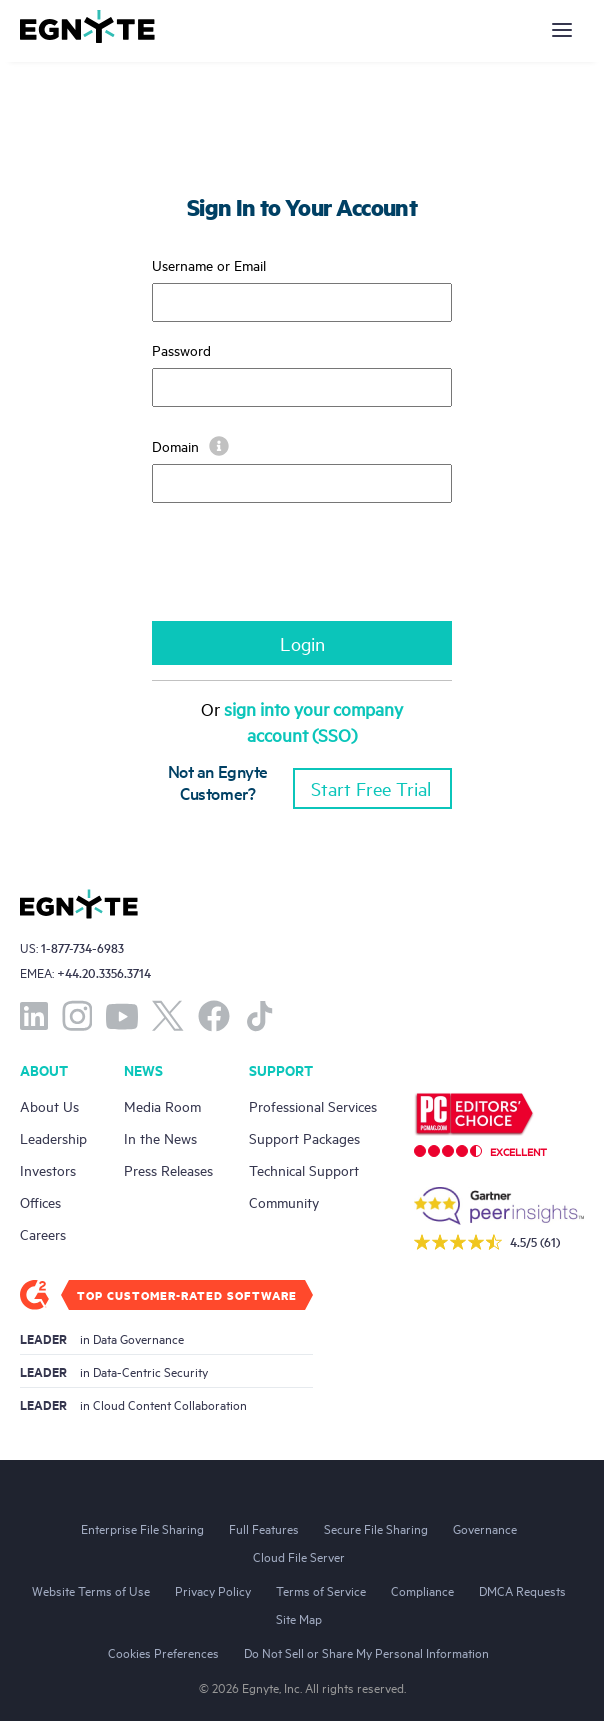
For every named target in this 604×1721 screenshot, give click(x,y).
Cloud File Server (299, 1556)
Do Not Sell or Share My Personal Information (366, 1652)
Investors (48, 1169)
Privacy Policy (213, 1590)
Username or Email (209, 264)
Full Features (264, 1528)
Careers (43, 1233)
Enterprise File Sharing (142, 1528)
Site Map (299, 1618)
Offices (40, 1201)
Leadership (53, 1137)
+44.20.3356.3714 (104, 972)
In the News (160, 1137)
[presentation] (304, 572)
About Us (49, 1105)
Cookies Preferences (163, 1652)
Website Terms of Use (91, 1590)
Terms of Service (321, 1590)
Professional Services (313, 1105)
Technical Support (304, 1169)
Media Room (162, 1105)
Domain (190, 445)
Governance (485, 1528)
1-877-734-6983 (82, 947)
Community (284, 1201)
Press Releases (168, 1169)
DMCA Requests (522, 1590)
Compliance (422, 1590)
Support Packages (304, 1137)
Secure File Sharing (376, 1528)
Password (181, 349)
